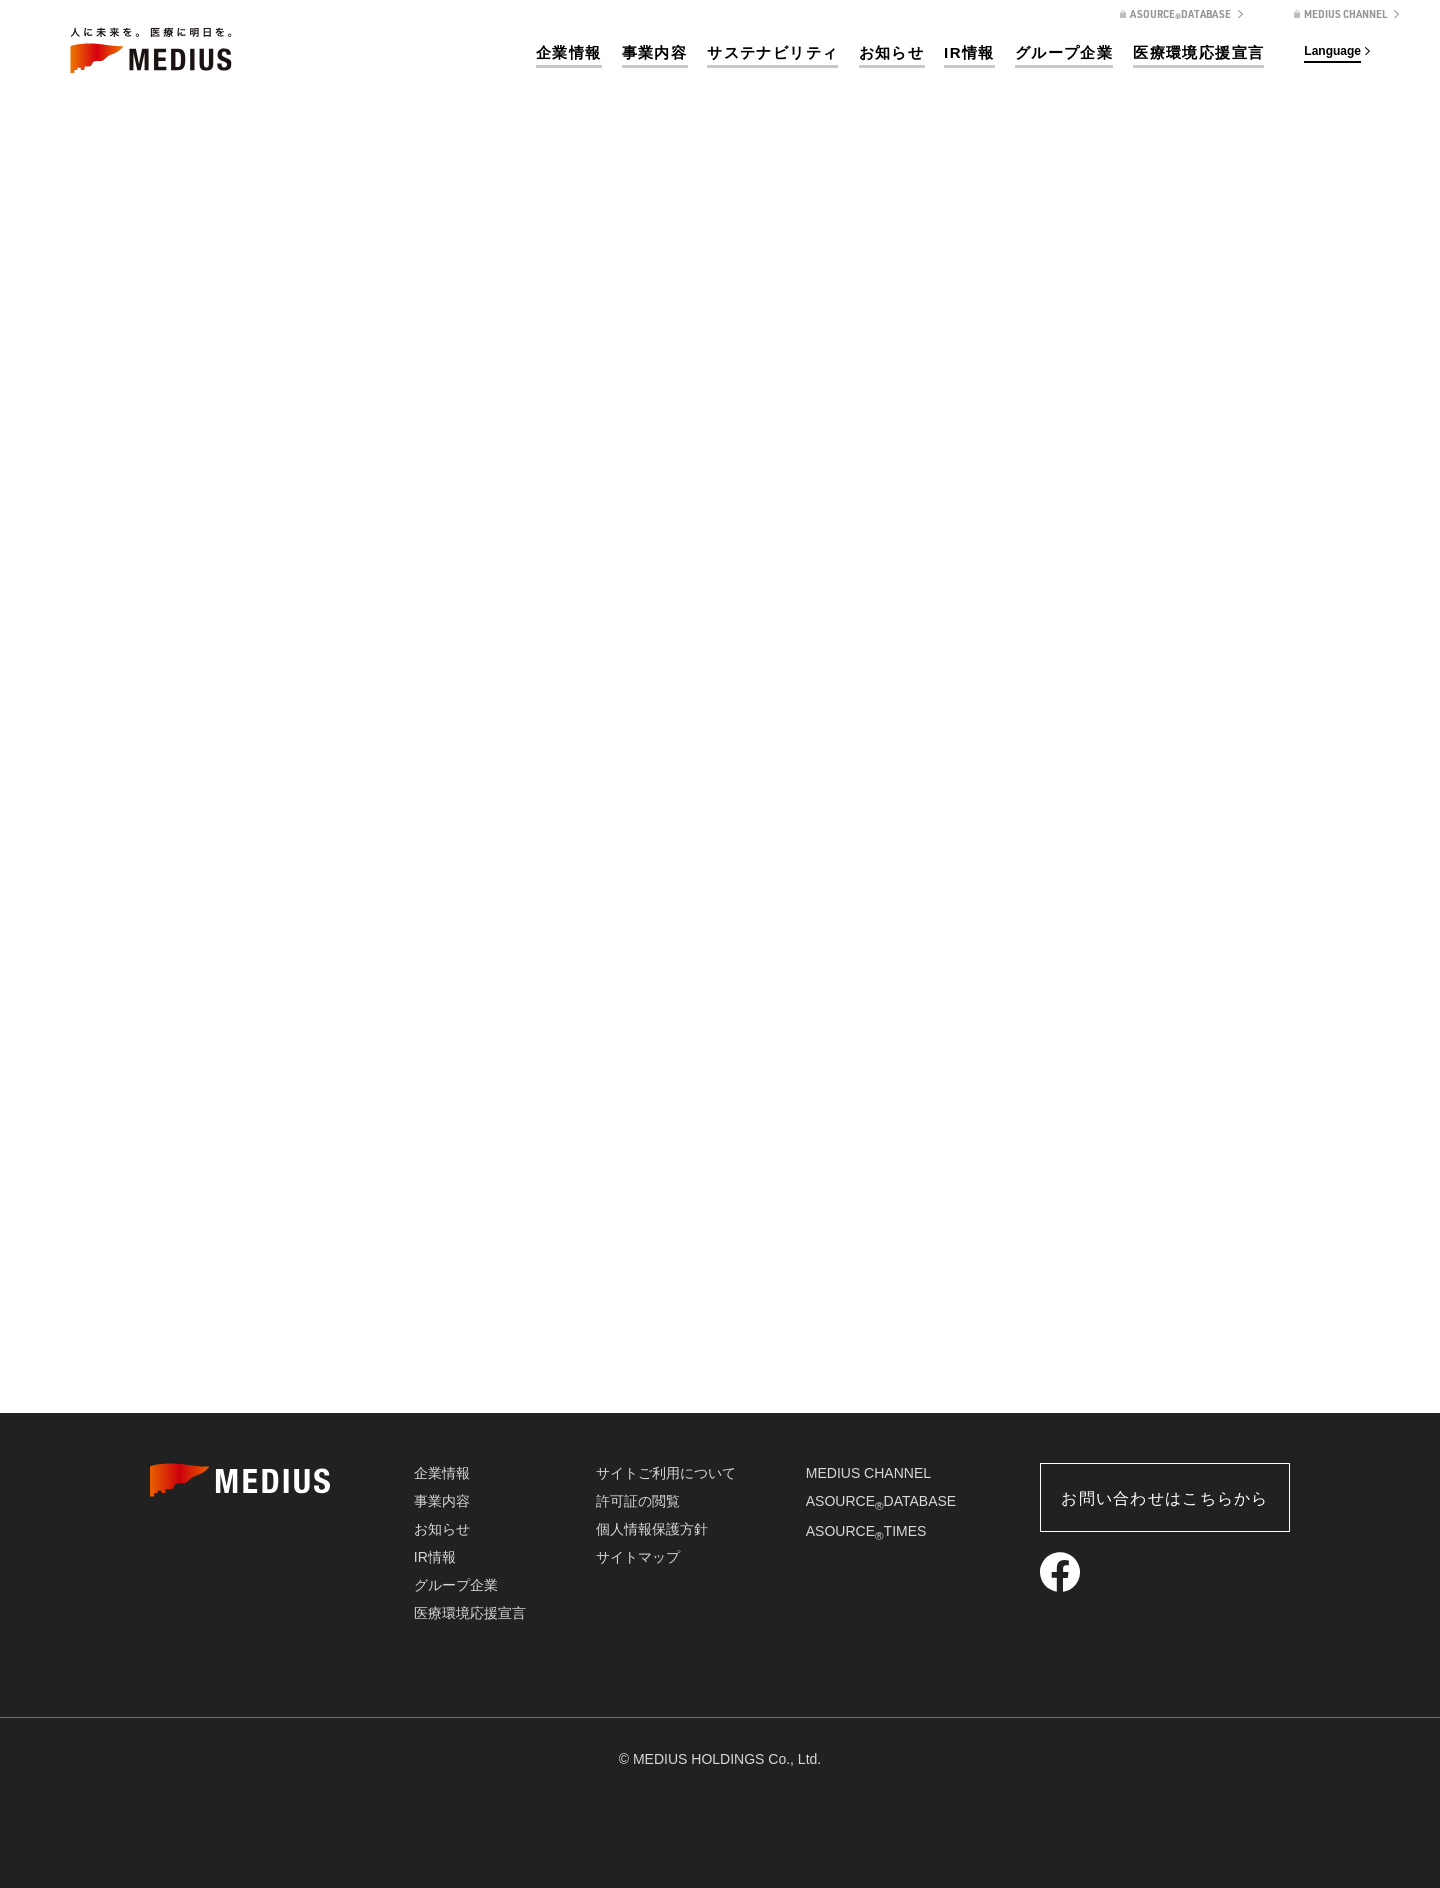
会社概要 (720, 1343)
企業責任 (1176, 1343)
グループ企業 (1064, 52)
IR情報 (969, 52)
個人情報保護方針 (652, 1529)
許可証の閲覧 (638, 1501)
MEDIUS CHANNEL (868, 1473)
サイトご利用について (666, 1473)
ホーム (1098, 361)
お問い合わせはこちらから (1164, 1498)
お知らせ (892, 52)
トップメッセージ (264, 1343)
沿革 (948, 1343)
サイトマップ (638, 1557)
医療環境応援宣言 (1198, 52)
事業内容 (655, 52)
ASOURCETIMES (866, 1531)
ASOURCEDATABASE (881, 1501)
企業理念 (492, 1343)
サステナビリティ (772, 52)
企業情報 (569, 52)
